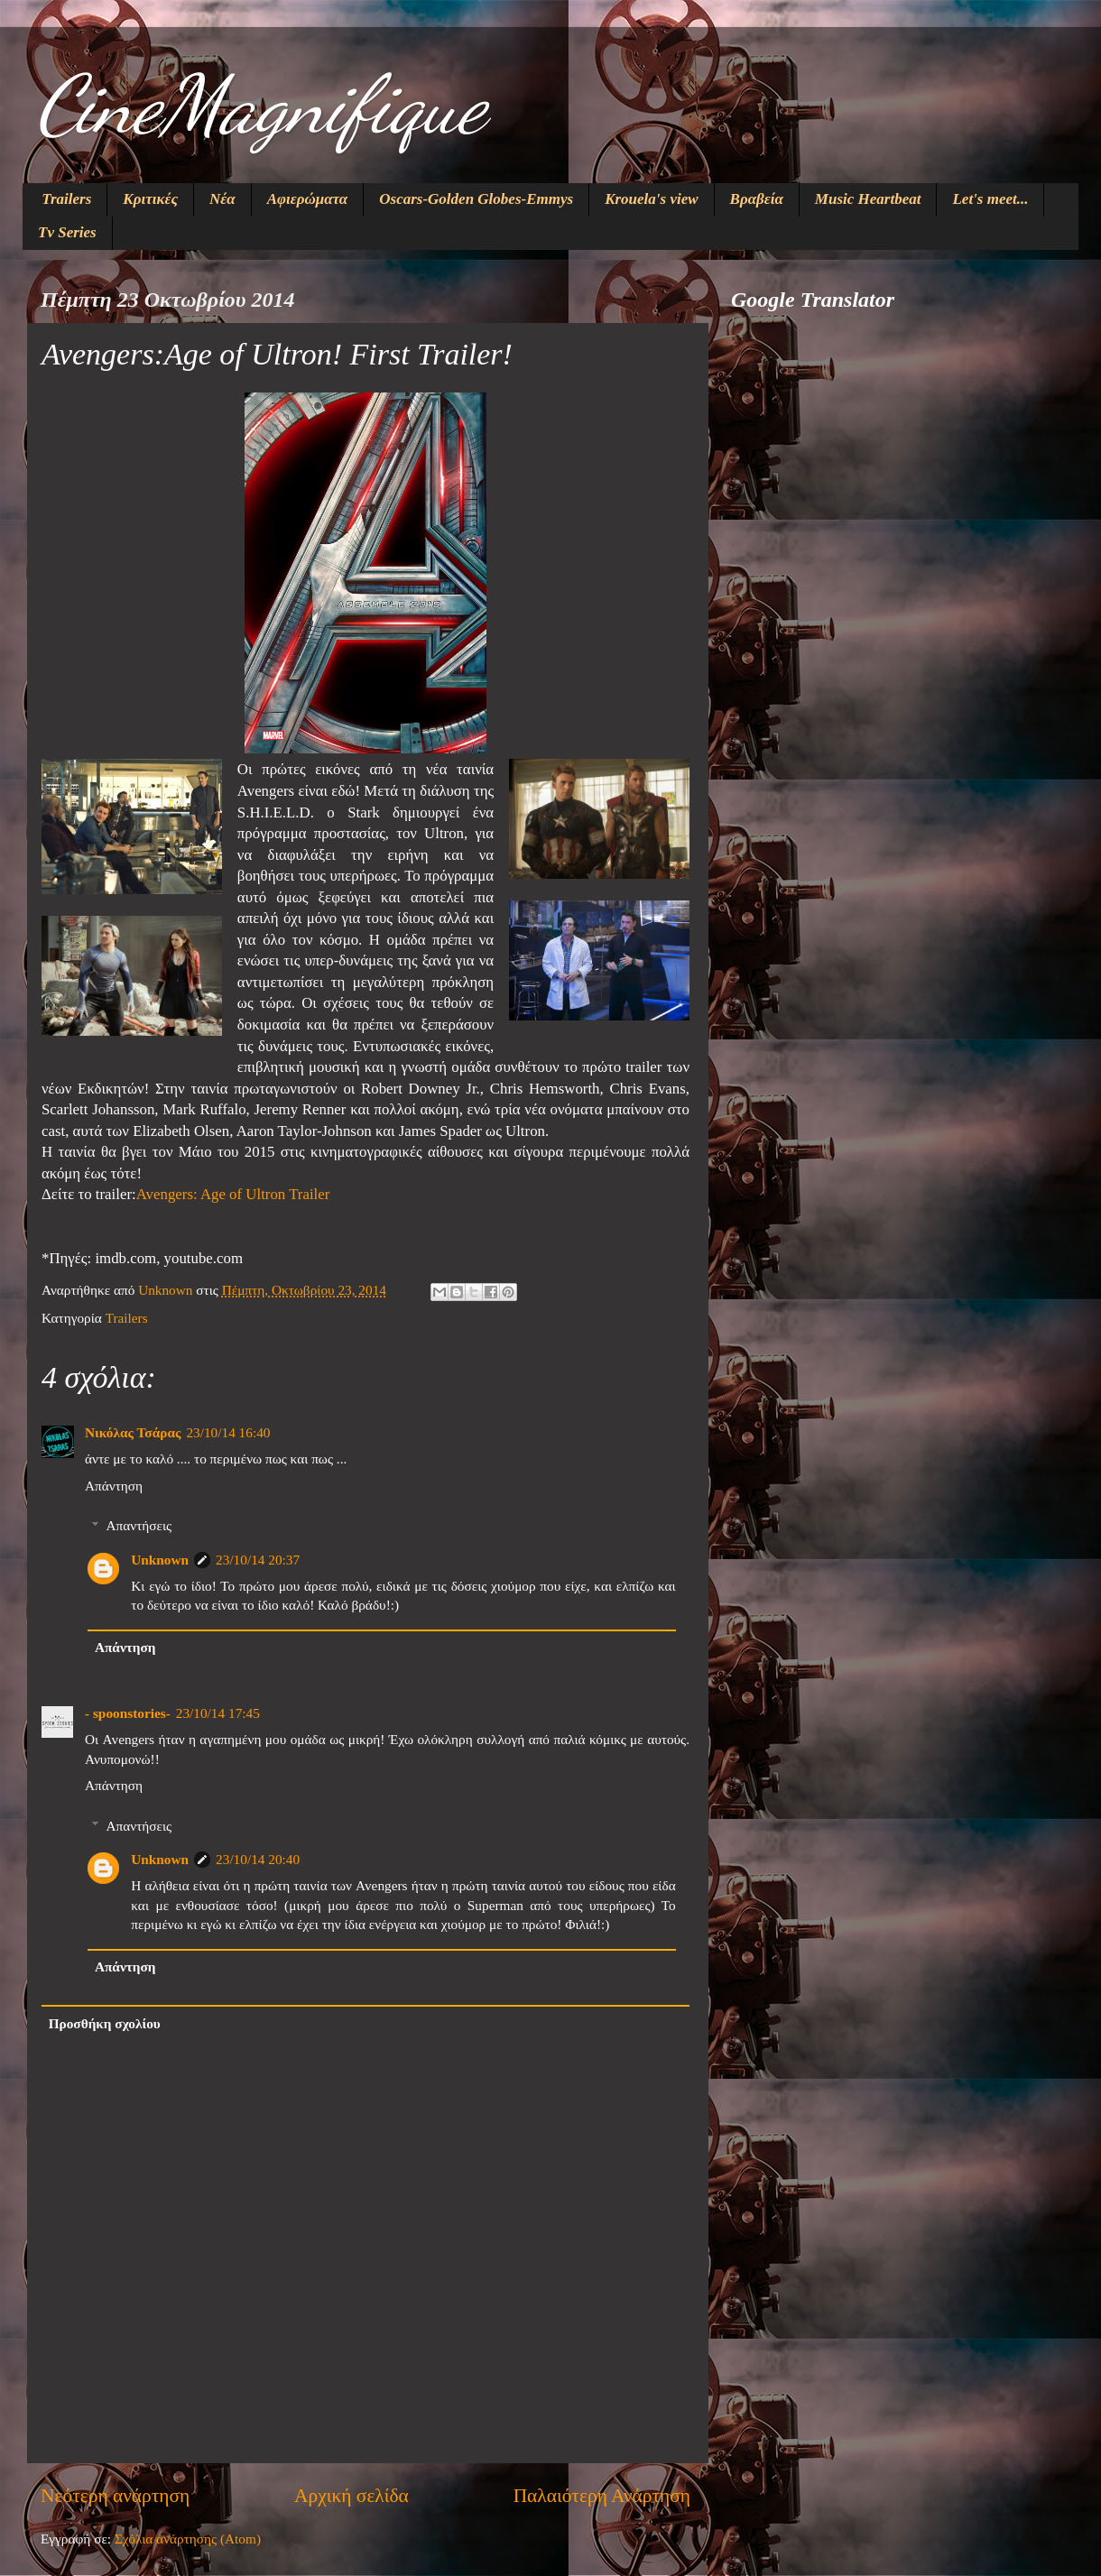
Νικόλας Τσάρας (132, 1432)
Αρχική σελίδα (351, 2496)
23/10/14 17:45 (218, 1713)
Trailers (66, 199)
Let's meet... (990, 199)
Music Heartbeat (868, 199)
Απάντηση (114, 1485)
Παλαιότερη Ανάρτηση (601, 2496)
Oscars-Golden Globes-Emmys (476, 199)
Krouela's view (651, 199)
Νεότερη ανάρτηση (115, 2496)
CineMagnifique (261, 104)
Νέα (222, 199)
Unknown (160, 1559)
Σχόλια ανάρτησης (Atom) (188, 2538)
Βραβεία (756, 199)
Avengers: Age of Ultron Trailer (233, 1194)
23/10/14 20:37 (258, 1559)
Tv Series (67, 232)
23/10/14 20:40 (258, 1859)
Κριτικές (150, 199)
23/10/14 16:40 (228, 1432)
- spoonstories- (128, 1713)
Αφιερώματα (307, 199)
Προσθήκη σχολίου (105, 2023)
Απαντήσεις (138, 1525)
